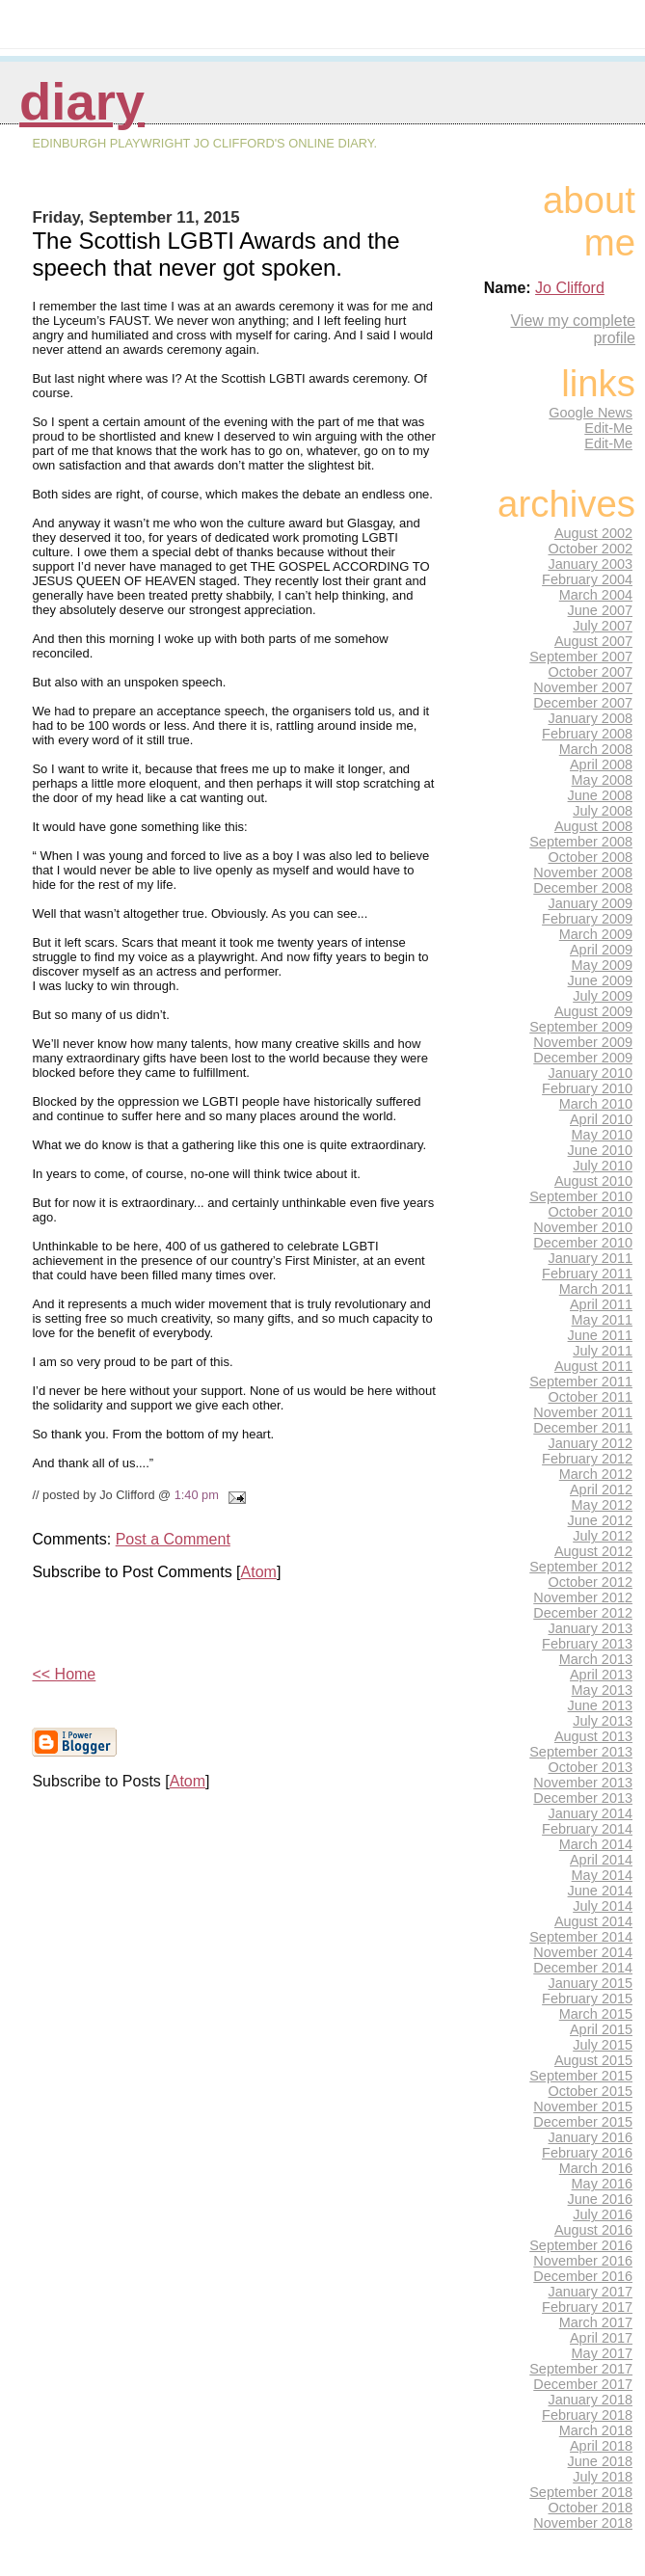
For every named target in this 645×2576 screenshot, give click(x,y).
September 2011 (580, 1381)
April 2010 (601, 1119)
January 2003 (591, 564)
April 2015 (601, 2029)
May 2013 (602, 1690)
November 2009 (582, 1042)
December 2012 (582, 1613)
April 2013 (601, 1674)
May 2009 (602, 965)
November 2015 (582, 2106)
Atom (259, 1572)
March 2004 (595, 595)
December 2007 (582, 703)
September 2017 (580, 2368)
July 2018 (602, 2476)
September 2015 (580, 2075)
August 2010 (593, 1181)
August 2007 (593, 641)
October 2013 (591, 1767)
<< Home (63, 1674)
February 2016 (587, 2152)
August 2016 (593, 2230)
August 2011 (593, 1366)
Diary (82, 101)
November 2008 (582, 872)
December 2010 (582, 1242)
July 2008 (602, 810)
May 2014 (602, 1875)
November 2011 (582, 1412)
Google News (590, 412)
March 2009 (595, 934)
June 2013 (600, 1705)
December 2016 (582, 2276)
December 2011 (582, 1428)
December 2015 (582, 2122)
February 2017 (587, 2307)
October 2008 (591, 857)
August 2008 (593, 826)
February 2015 (587, 1998)
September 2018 (580, 2492)
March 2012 (595, 1474)
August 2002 (593, 533)
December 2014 (582, 1967)
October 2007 (591, 672)
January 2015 (591, 1983)
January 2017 (591, 2291)
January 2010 (591, 1073)
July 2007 (602, 625)
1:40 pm (197, 1495)
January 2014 (591, 1813)
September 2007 (580, 656)
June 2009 (600, 980)
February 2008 (587, 733)
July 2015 (602, 2045)
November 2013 (582, 1782)
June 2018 (600, 2461)
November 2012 (582, 1597)
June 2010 (600, 1150)
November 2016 (582, 2260)
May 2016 (602, 2183)
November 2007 (582, 687)
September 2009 (580, 1026)
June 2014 (600, 1890)
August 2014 (593, 1921)
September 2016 (580, 2245)
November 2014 (582, 1952)
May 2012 (602, 1505)
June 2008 (600, 795)
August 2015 (593, 2060)
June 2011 (600, 1335)
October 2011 (591, 1397)
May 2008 (602, 780)
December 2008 (582, 888)
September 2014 (580, 1937)
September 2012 (580, 1566)
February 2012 (587, 1458)
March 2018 (595, 2430)
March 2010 (595, 1104)
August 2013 (593, 1736)
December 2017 (582, 2384)
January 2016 (591, 2137)
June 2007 (600, 610)
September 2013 (580, 1751)
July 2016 (602, 2214)
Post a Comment (173, 1539)
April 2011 (601, 1304)
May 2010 (602, 1134)
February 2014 (587, 1829)
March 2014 (595, 1844)
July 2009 (602, 996)
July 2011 (602, 1350)
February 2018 (587, 2415)
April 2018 (601, 2446)
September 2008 (580, 841)
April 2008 (601, 764)
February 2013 (587, 1643)
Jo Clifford (570, 288)
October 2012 (591, 1582)
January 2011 (591, 1258)
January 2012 (591, 1443)
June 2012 (600, 1520)
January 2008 (591, 718)
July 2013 (602, 1721)
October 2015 (591, 2091)
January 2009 (591, 903)
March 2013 (595, 1659)
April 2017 (601, 2338)
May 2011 (602, 1320)
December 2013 (582, 1798)
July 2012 (602, 1535)
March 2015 (595, 2014)
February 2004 (587, 579)
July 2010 (602, 1165)
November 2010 (582, 1227)
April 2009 (601, 949)
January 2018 (591, 2399)
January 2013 (591, 1628)
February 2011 (587, 1273)
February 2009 (587, 918)
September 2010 (580, 1196)
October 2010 (591, 1212)
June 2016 (600, 2199)
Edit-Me (608, 428)
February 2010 (587, 1088)
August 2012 (593, 1551)
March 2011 (595, 1289)
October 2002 (591, 548)
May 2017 (602, 2353)
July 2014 (602, 1906)
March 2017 (595, 2322)
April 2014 (601, 1859)
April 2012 (601, 1489)
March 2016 (595, 2168)
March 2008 (595, 749)
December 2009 (582, 1057)
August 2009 (593, 1011)
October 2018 (591, 2507)
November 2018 (582, 2523)
